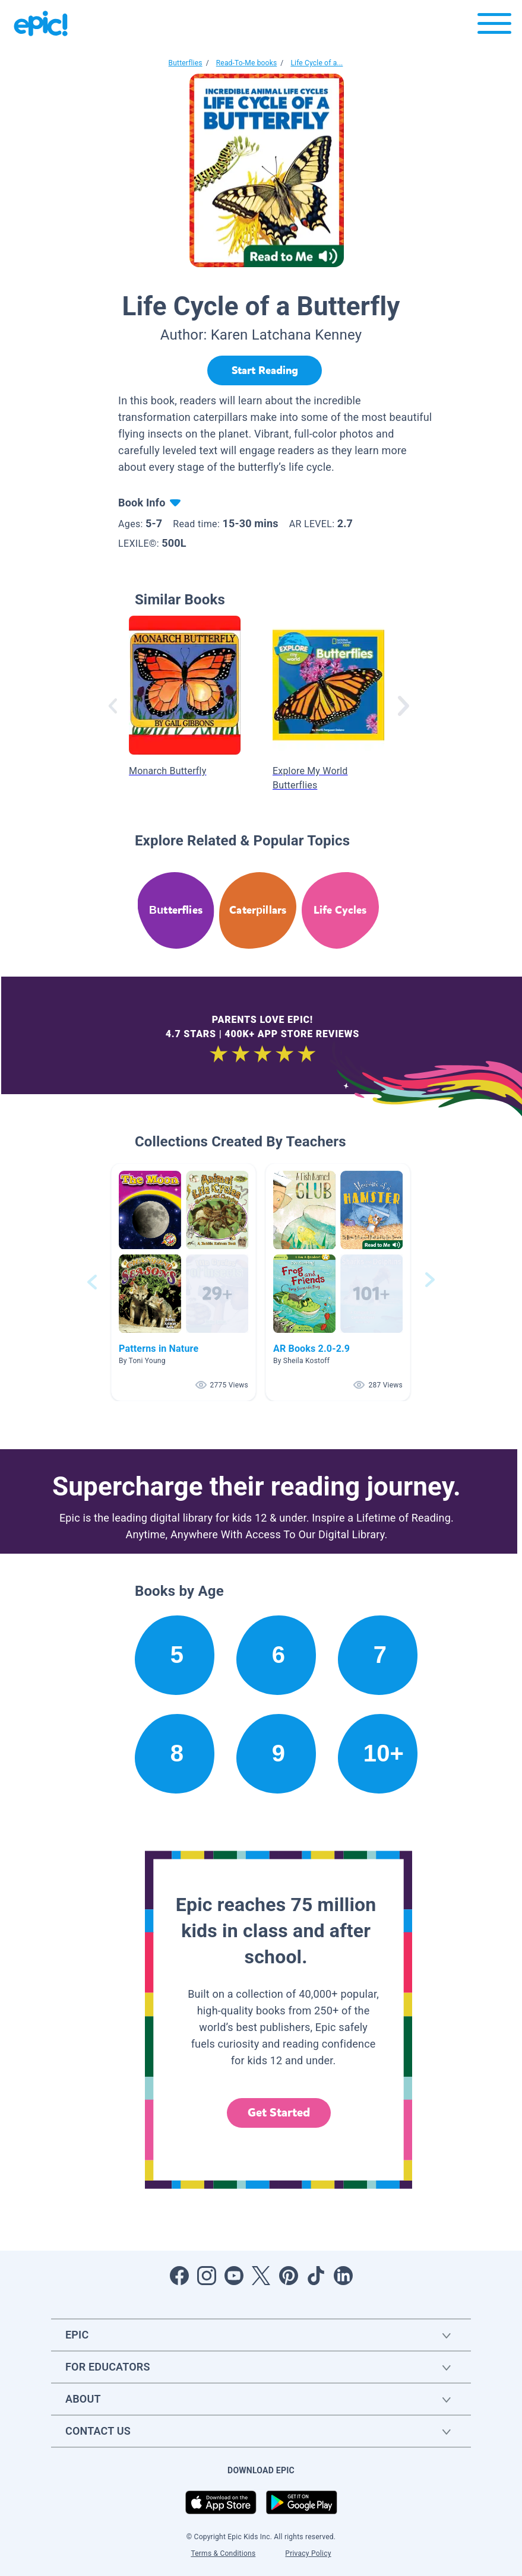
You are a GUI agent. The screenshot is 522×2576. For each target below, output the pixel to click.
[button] (183, 1282)
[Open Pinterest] (288, 2275)
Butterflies (186, 63)
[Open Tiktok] (315, 2275)
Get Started (279, 2113)
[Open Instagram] (206, 2275)
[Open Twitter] (261, 2275)
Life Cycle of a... (316, 63)
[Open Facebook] (179, 2275)
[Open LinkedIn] (343, 2275)
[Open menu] (494, 26)
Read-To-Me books (246, 63)
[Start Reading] (264, 370)
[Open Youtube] (233, 2275)
